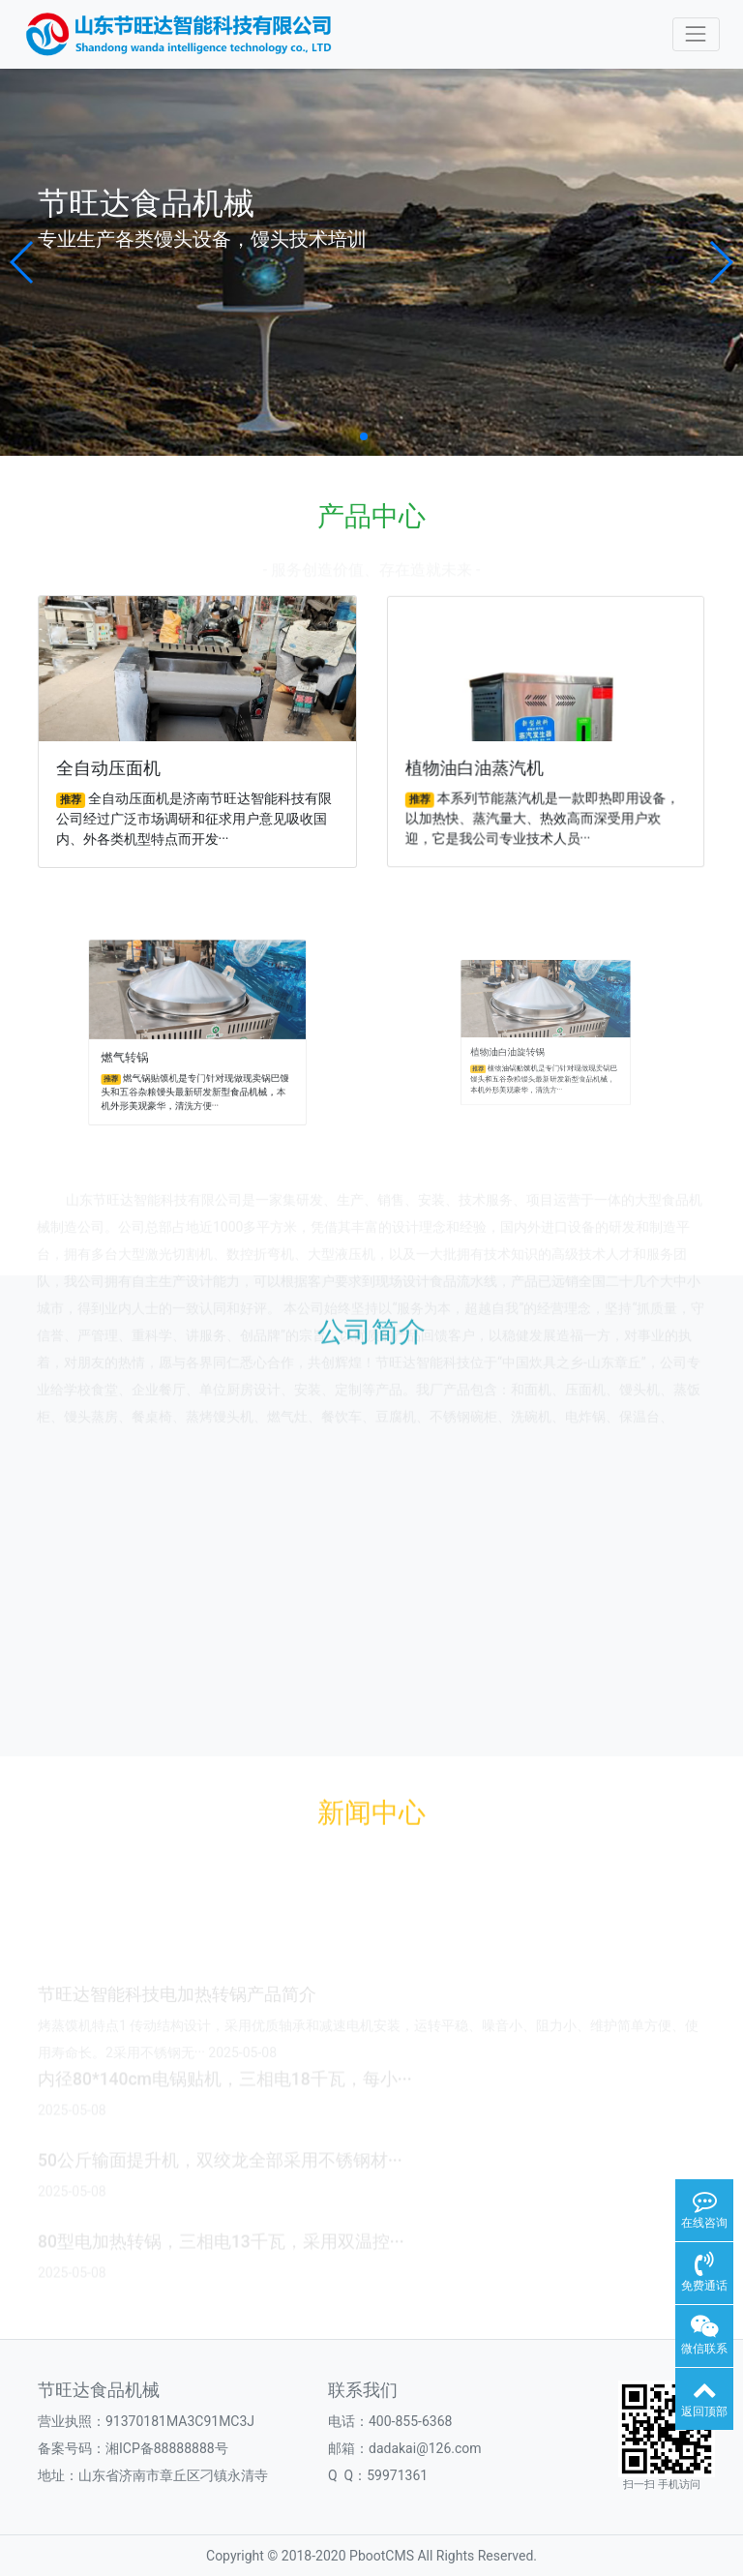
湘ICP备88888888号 (166, 2448)
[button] (23, 262)
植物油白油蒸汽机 (483, 763)
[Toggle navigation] (696, 34)
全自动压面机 (114, 765)
